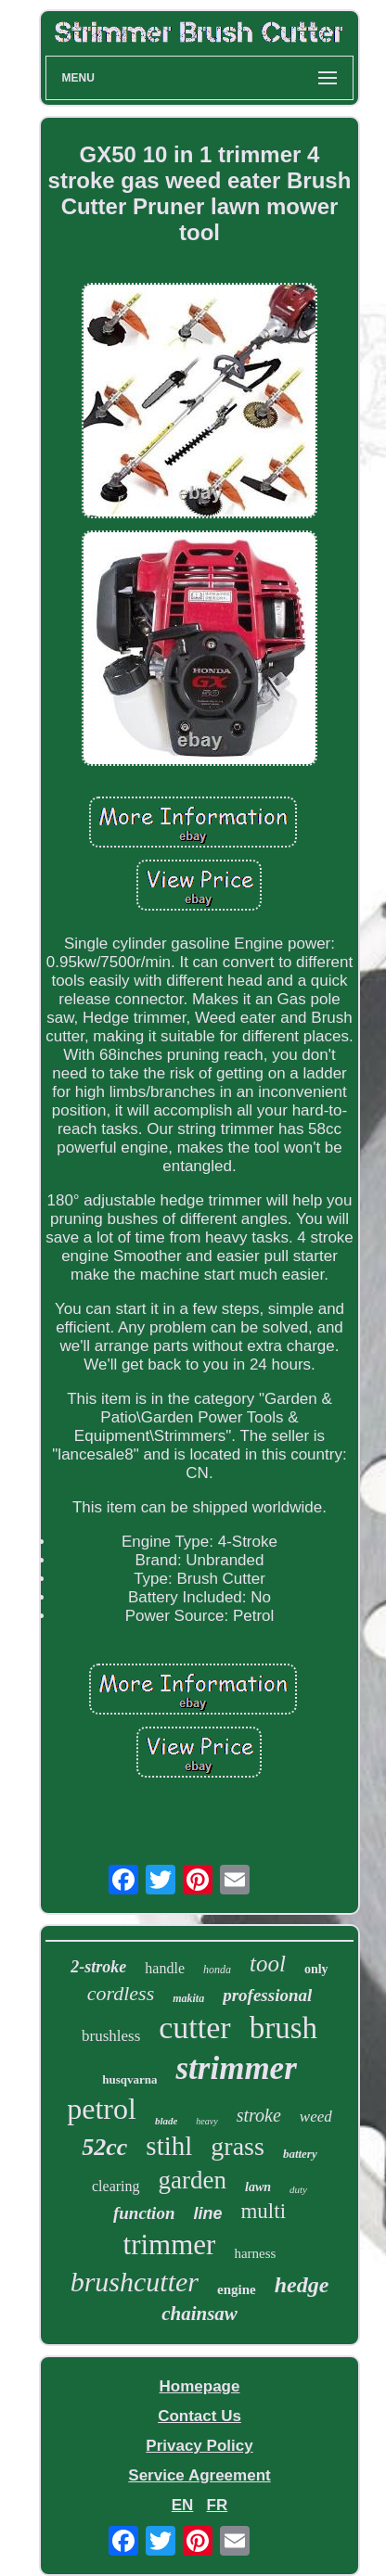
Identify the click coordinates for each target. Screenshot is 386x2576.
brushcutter (135, 2281)
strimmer (235, 2068)
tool (268, 1963)
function (144, 2213)
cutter (194, 2027)
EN (183, 2505)
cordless (121, 1993)
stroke (259, 2115)
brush (283, 2028)
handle (165, 1968)
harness (255, 2253)
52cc (104, 2147)
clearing (116, 2186)
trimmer (169, 2244)
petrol (101, 2108)
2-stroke (98, 1967)
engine (236, 2289)
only (316, 1969)
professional (267, 1995)
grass (237, 2146)
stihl (169, 2146)
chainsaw (199, 2313)
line (207, 2213)
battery (300, 2154)
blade (166, 2120)
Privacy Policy (199, 2446)
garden (192, 2180)
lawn (258, 2187)
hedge (302, 2285)
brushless (111, 2036)
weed (316, 2116)
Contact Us (199, 2416)
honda (217, 1969)
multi (263, 2211)
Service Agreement (199, 2475)
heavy (206, 2121)
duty (298, 2189)
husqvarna (129, 2079)
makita (188, 1998)
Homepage (200, 2386)
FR (217, 2505)
